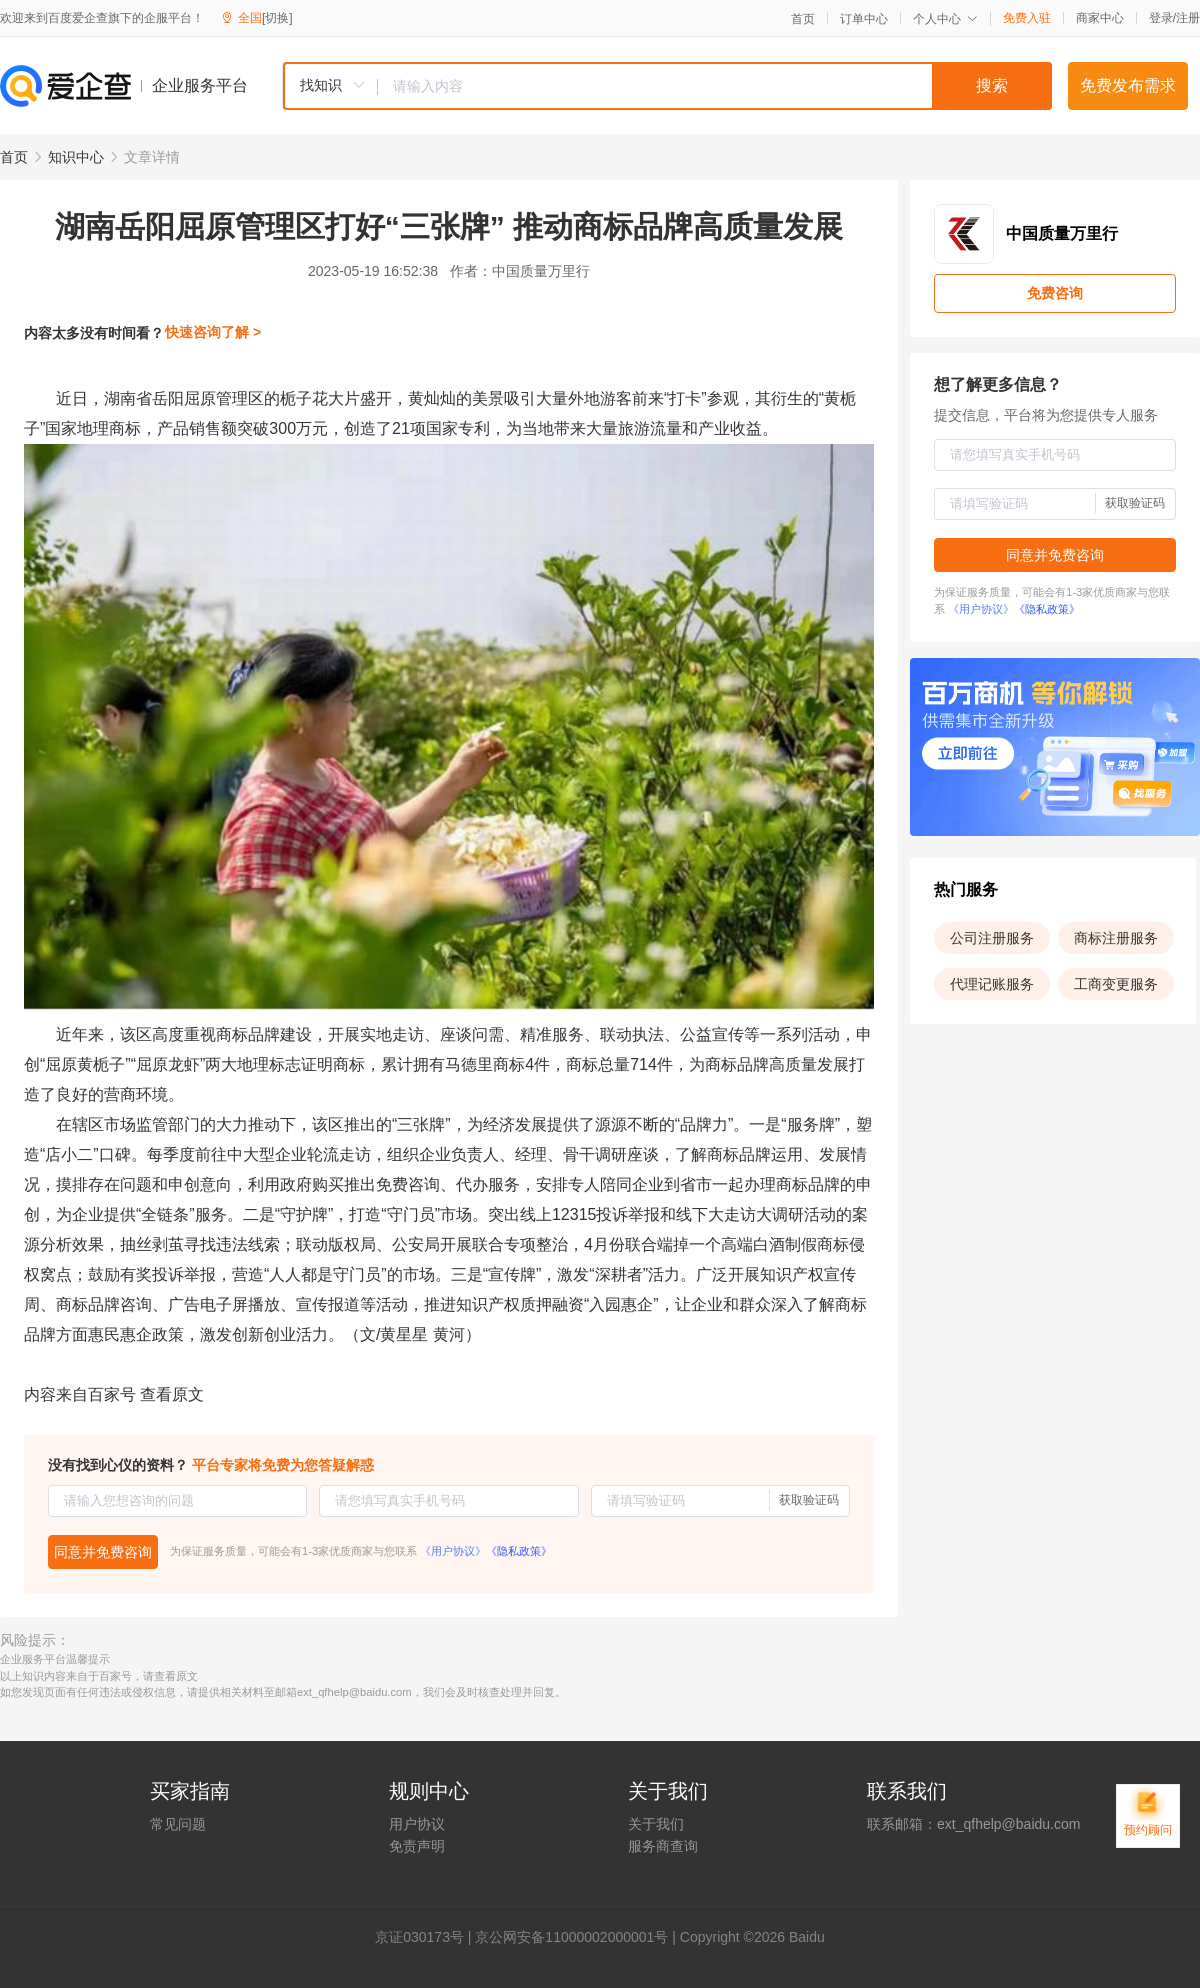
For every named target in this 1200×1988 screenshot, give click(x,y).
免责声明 (417, 1846)
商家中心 (1100, 18)
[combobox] (667, 86)
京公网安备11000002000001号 (571, 1937)
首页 (803, 19)
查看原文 (172, 1394)
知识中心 (76, 157)
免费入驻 (1027, 18)
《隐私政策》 (519, 1551)
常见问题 (178, 1824)
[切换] (277, 18)
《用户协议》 (453, 1551)
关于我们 (656, 1824)
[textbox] (715, 86)
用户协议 (417, 1824)
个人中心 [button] (945, 19)
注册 (1188, 18)
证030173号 (426, 1937)
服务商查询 (663, 1846)
